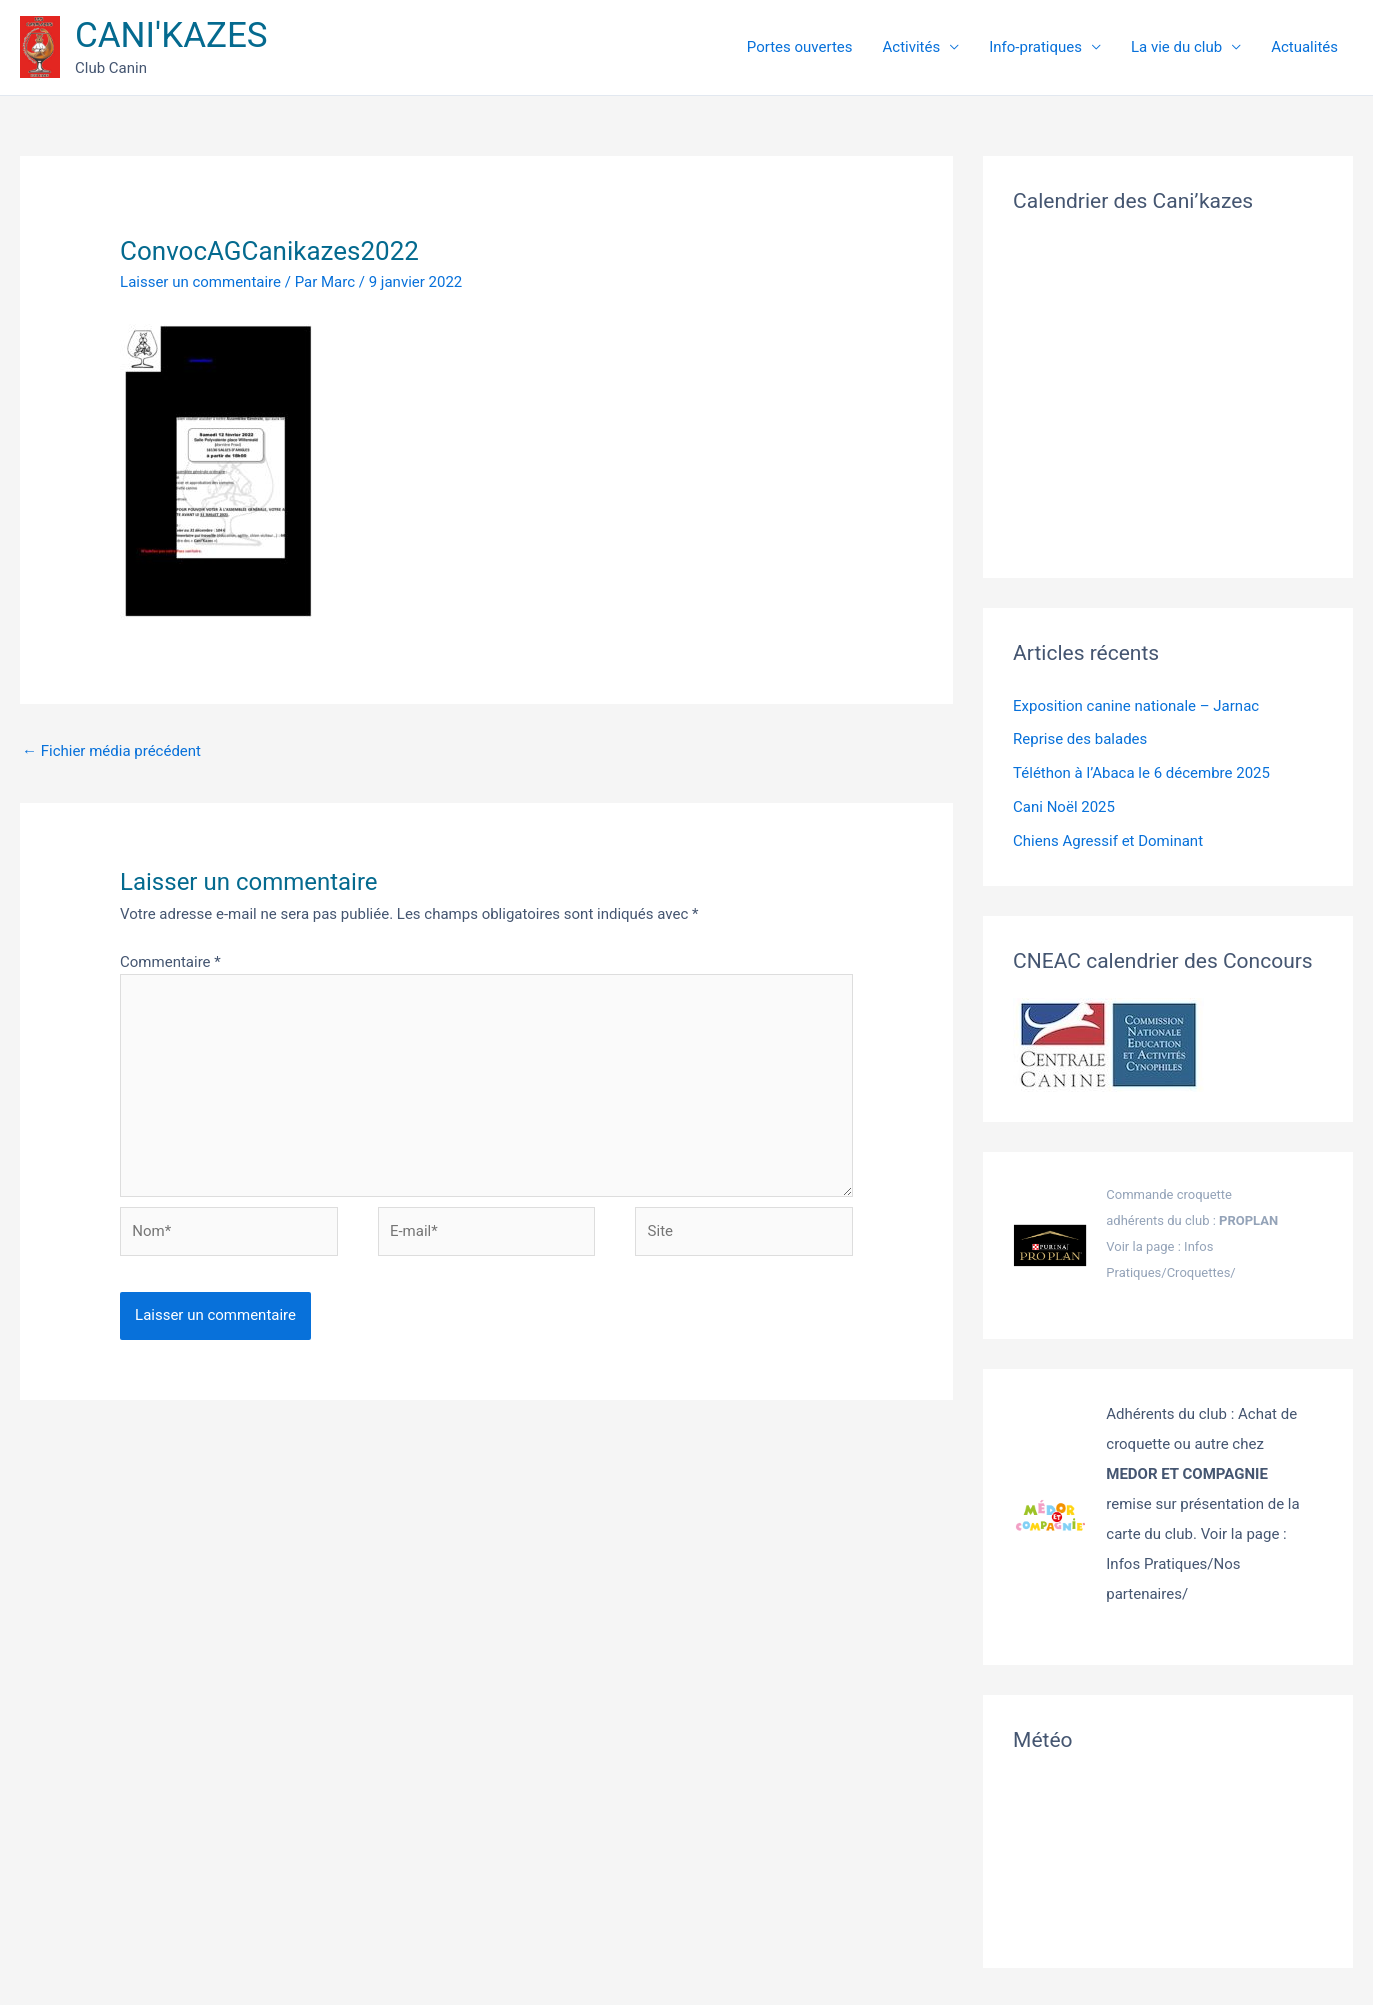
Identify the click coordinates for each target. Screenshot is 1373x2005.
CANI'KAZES (171, 35)
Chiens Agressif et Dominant (1108, 841)
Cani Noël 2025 (1064, 807)
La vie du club (1191, 47)
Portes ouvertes (845, 47)
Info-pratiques (1060, 47)
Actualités (1309, 47)
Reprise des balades (1080, 739)
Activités (947, 47)
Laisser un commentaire (200, 282)
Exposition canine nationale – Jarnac (1136, 706)
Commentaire (170, 962)
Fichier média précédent (111, 751)
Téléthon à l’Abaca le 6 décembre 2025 (1141, 773)
